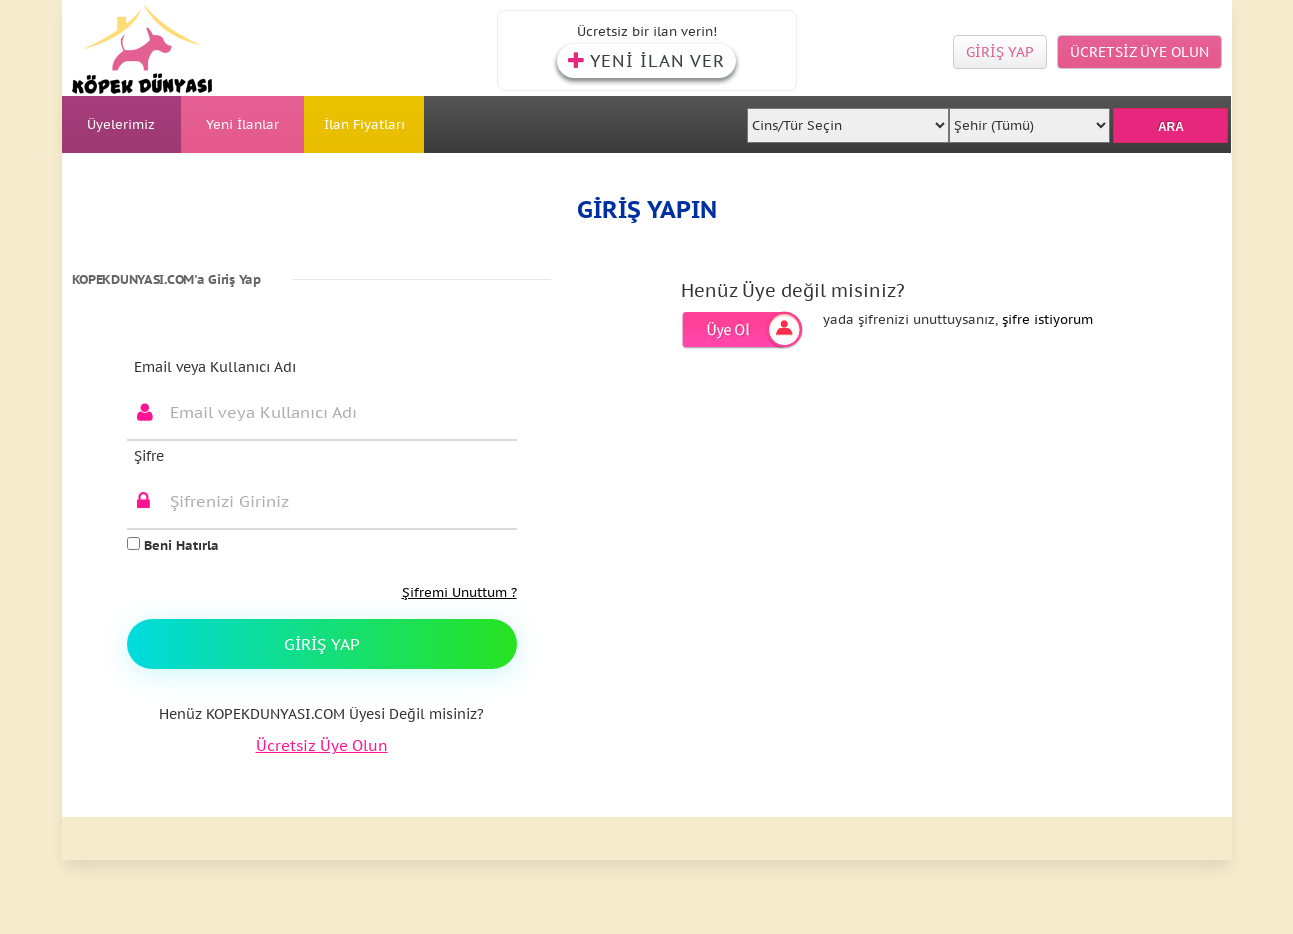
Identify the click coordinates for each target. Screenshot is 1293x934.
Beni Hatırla (173, 545)
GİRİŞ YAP (1000, 52)
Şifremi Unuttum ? (459, 592)
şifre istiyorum (1047, 319)
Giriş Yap (322, 644)
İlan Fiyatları (364, 124)
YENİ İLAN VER (646, 61)
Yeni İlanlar (242, 124)
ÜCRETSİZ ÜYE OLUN (1139, 52)
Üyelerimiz (121, 124)
